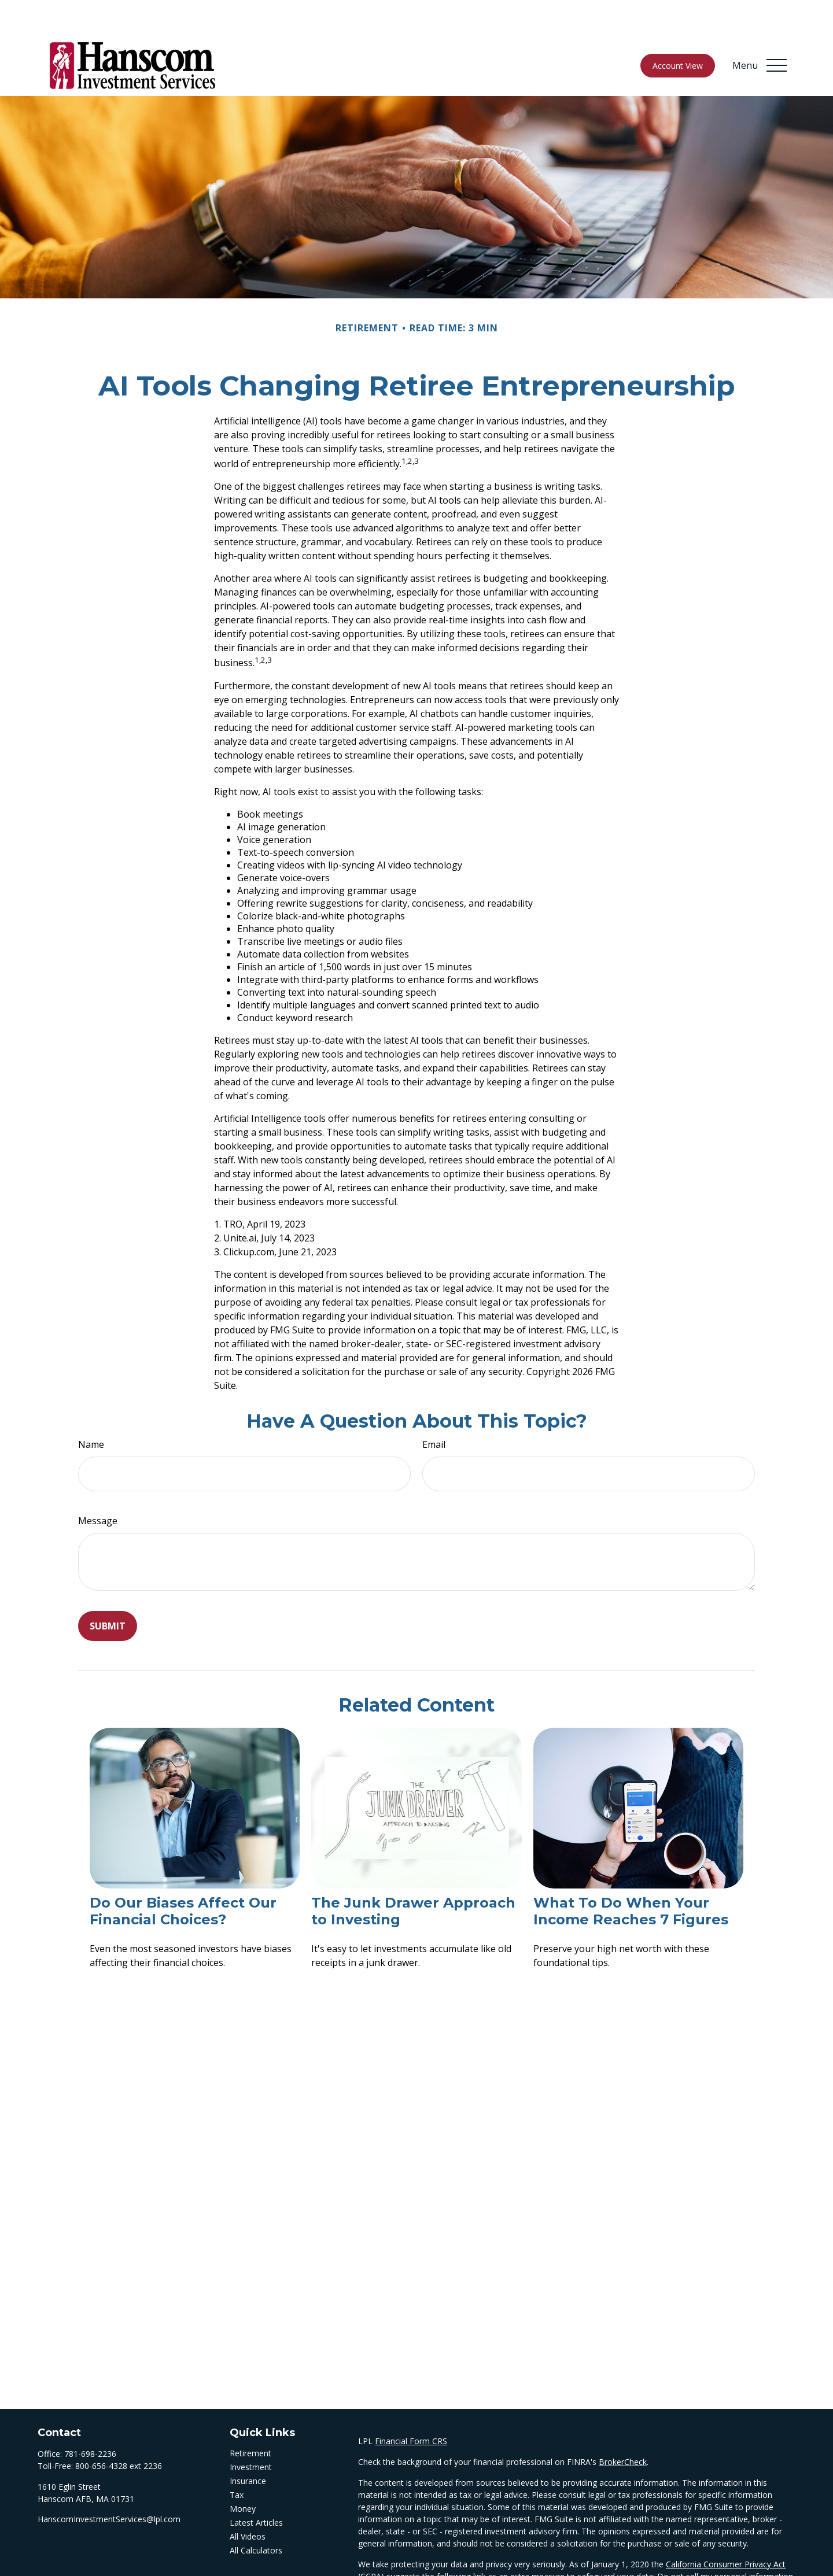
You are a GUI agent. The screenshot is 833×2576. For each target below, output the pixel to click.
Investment (251, 2432)
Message (97, 1486)
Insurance (248, 2446)
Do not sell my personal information (725, 2541)
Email (433, 1409)
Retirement (250, 2418)
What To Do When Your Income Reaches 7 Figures (630, 1876)
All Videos (248, 2501)
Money (243, 2473)
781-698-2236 (90, 2419)
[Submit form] (107, 1591)
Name (91, 1409)
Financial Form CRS (411, 2406)
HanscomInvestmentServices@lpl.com (109, 2484)
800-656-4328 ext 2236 (118, 2431)
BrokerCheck (623, 2427)
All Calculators (256, 2515)
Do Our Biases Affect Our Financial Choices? (183, 1876)
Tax (237, 2460)
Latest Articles (256, 2487)
